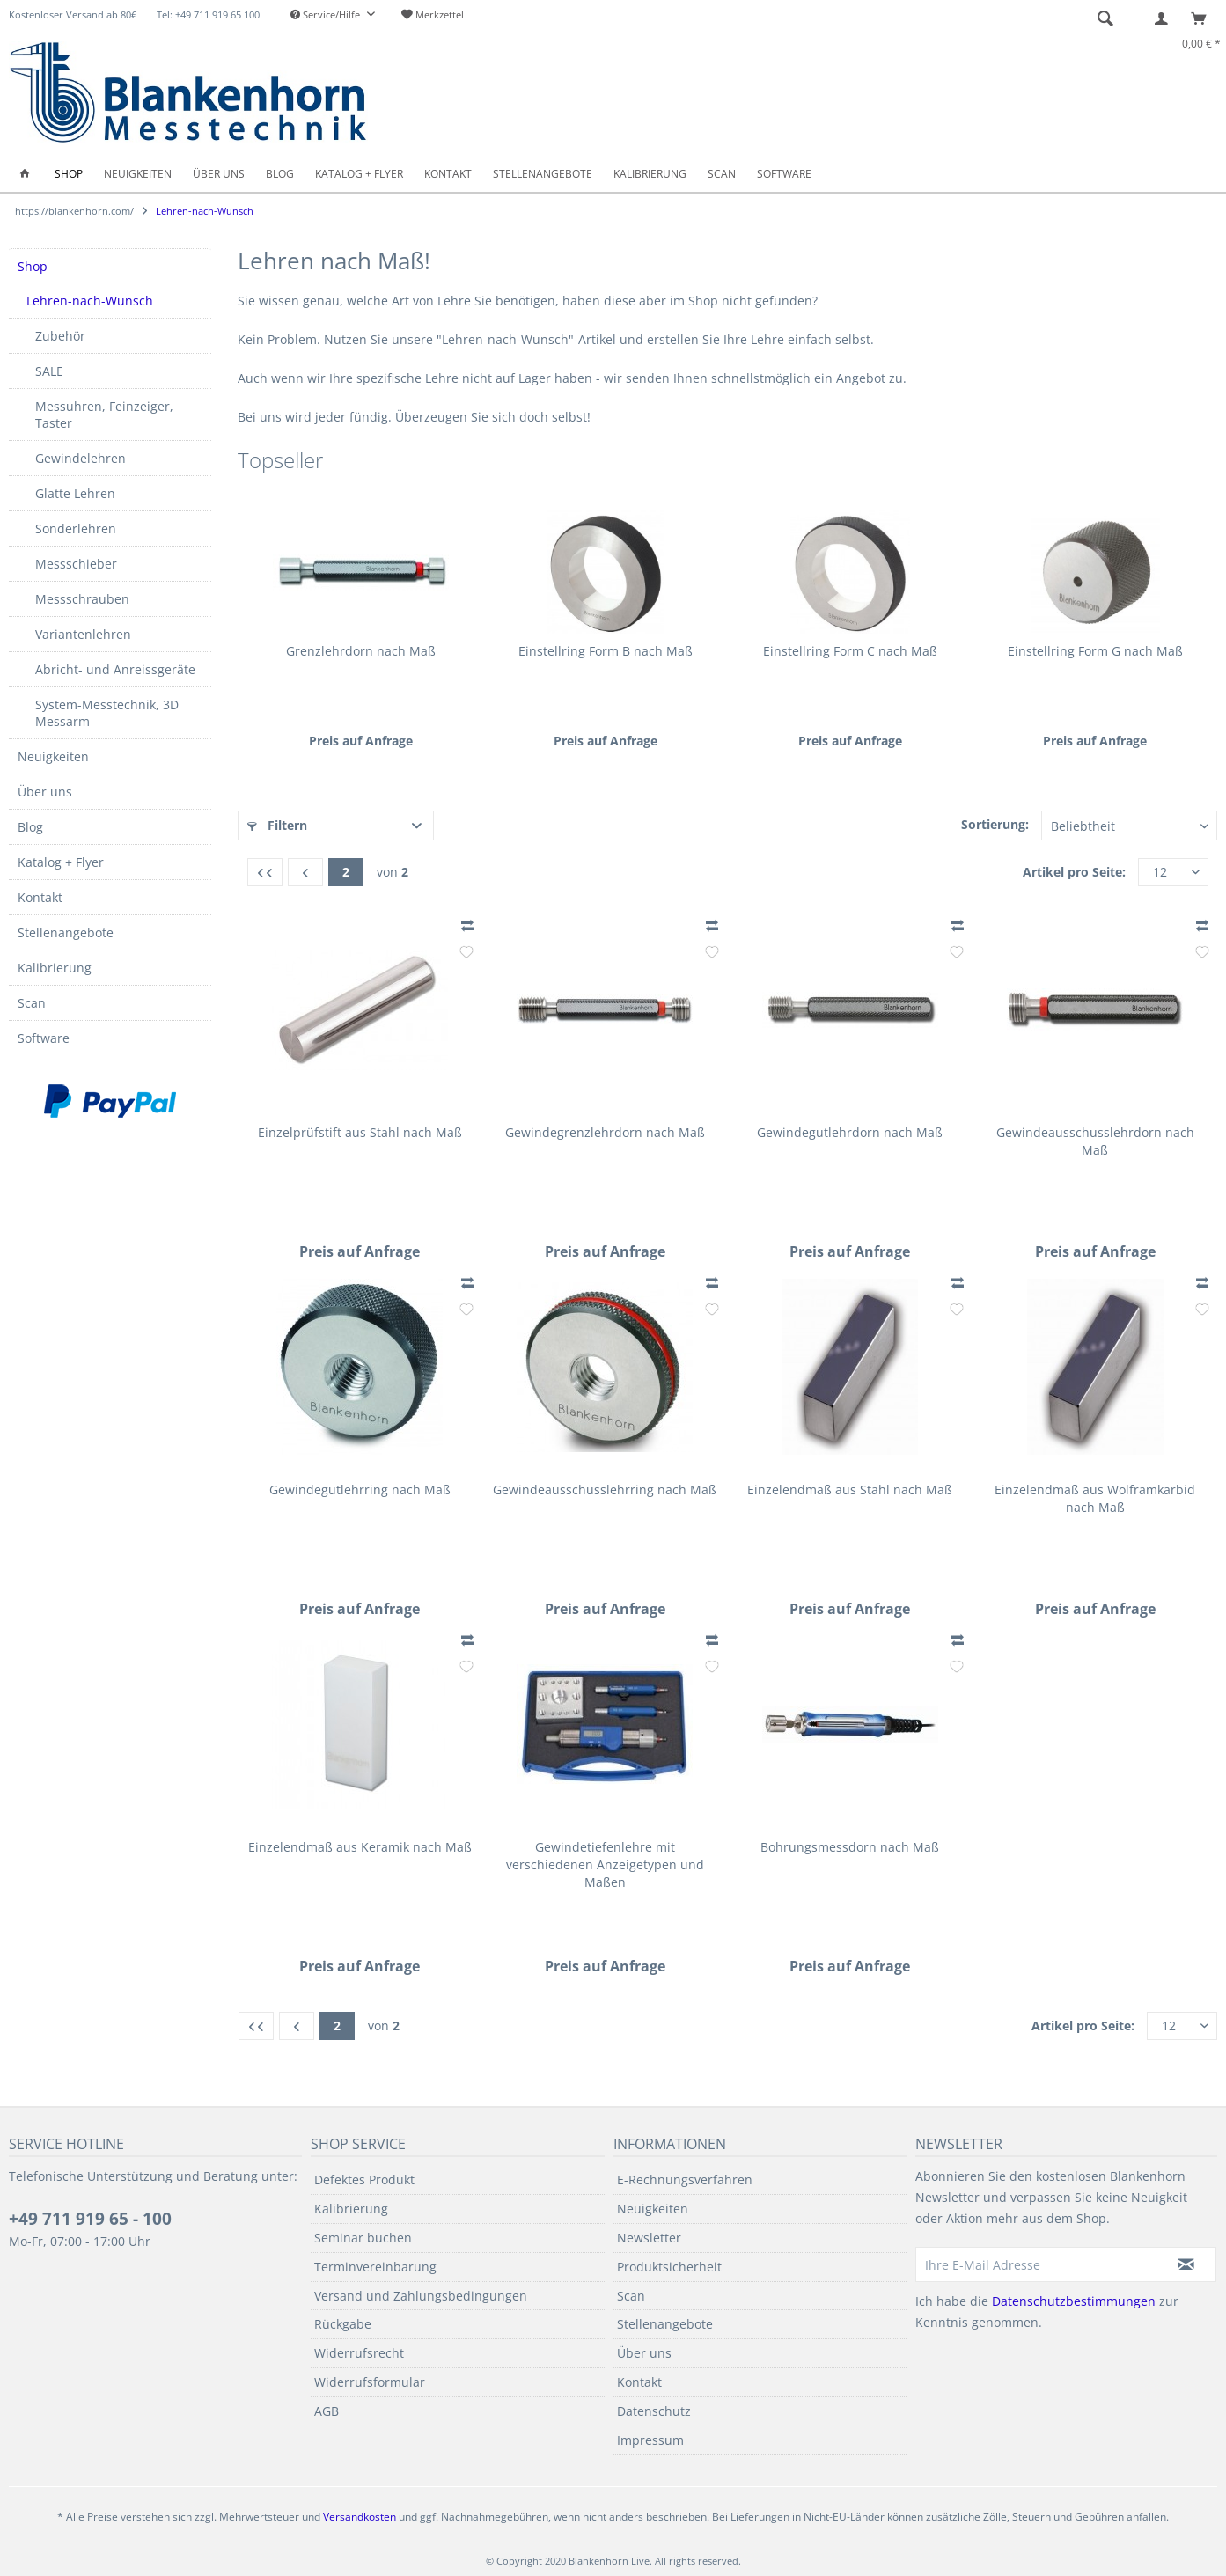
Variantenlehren (83, 634)
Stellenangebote (66, 932)
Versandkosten (359, 2516)
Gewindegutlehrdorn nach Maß (850, 1132)
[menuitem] (332, 15)
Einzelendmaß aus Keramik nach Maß (360, 1846)
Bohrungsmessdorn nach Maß (849, 1846)
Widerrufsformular (369, 2382)
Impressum (650, 2440)
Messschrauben (82, 599)
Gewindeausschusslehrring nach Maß (604, 1489)
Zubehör (60, 335)
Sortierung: (995, 824)
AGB (326, 2411)
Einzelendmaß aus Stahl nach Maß (849, 1489)
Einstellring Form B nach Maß (605, 650)
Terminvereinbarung (375, 2266)
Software (44, 1038)
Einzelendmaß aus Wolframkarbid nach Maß (1095, 1498)
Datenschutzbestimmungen (1074, 2301)
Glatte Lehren (75, 493)
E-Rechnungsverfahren (684, 2179)
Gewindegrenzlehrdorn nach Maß (605, 1132)
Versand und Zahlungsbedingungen (420, 2295)
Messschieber (76, 563)
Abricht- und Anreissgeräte (115, 669)
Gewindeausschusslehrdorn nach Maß (1095, 1141)
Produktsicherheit (669, 2266)
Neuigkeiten (53, 756)
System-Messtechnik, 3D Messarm (107, 713)
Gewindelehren (80, 458)
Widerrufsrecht (359, 2353)
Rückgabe (342, 2323)
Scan (32, 1002)
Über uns (45, 791)
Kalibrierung (55, 967)
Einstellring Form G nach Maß (1095, 650)
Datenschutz (654, 2411)
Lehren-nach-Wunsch (89, 300)
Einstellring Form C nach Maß (850, 650)
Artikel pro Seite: (1074, 871)
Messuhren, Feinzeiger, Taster (104, 414)
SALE (49, 371)
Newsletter (649, 2237)
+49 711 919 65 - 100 (90, 2218)
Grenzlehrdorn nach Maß (361, 650)
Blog (30, 826)
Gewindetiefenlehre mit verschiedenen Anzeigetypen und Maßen (605, 1864)
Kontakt (40, 897)
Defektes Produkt (364, 2179)
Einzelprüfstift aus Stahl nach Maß (360, 1132)
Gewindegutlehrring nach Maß (360, 1489)
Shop (33, 266)
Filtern (277, 825)
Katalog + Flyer (61, 862)
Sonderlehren (75, 528)
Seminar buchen (363, 2237)
